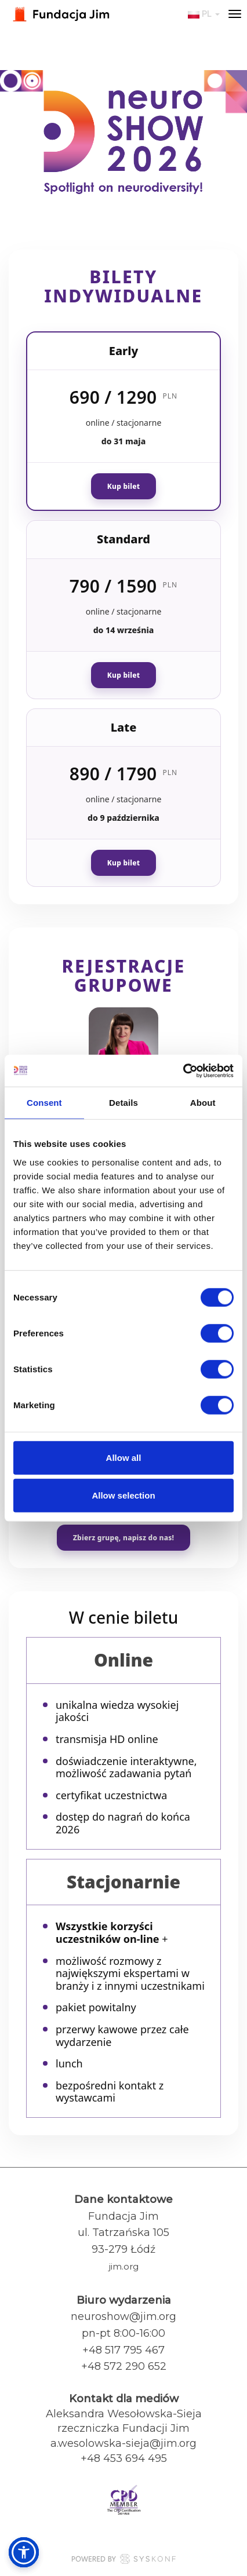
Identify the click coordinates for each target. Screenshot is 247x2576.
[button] (24, 2552)
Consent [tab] (44, 1103)
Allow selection (123, 1495)
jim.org (124, 2266)
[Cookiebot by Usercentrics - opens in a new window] (183, 1070)
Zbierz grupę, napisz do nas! (124, 1538)
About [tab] (203, 1103)
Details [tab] (123, 1103)
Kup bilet (123, 486)
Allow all (123, 1457)
